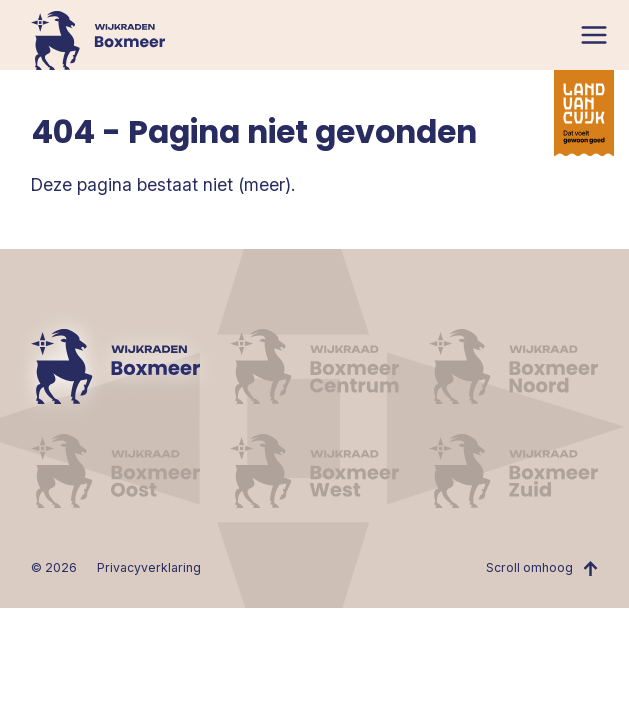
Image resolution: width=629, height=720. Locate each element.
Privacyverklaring (149, 567)
